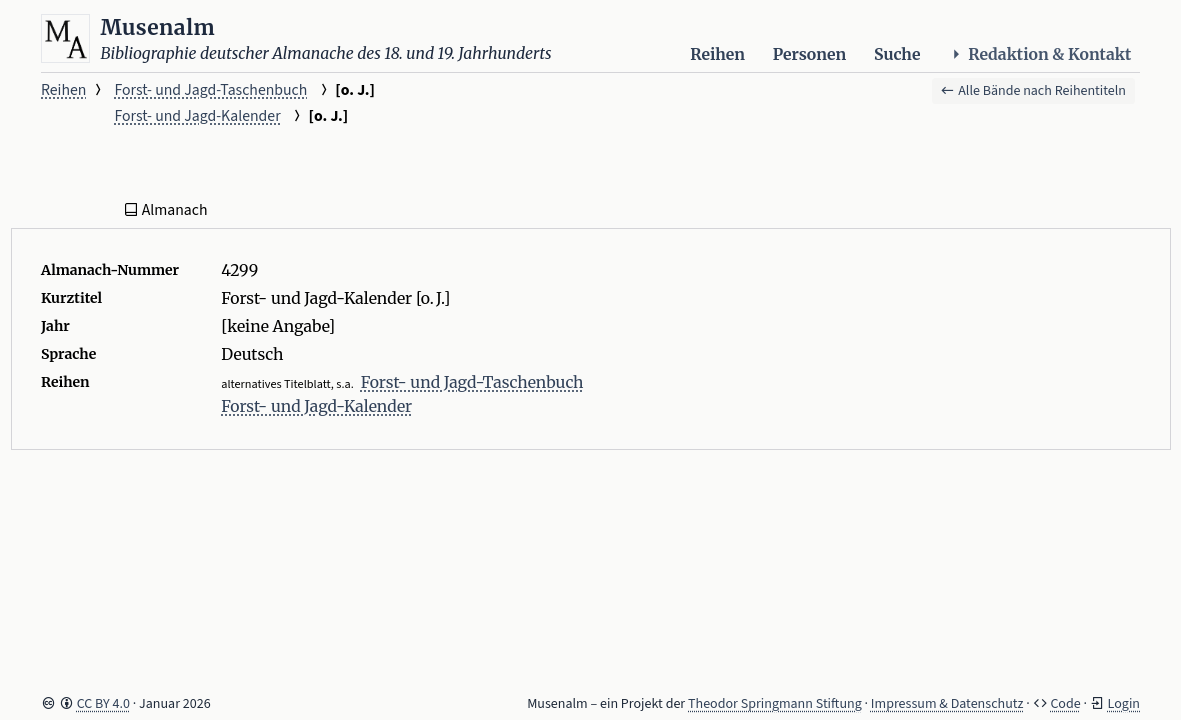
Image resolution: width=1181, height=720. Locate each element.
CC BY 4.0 (103, 704)
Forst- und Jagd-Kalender (197, 116)
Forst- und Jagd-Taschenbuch (210, 90)
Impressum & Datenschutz (947, 704)
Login (1124, 704)
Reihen (717, 54)
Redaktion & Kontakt (1039, 54)
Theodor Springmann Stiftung (775, 704)
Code (1065, 704)
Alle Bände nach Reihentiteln (1033, 91)
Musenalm (158, 27)
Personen (809, 54)
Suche (897, 54)
